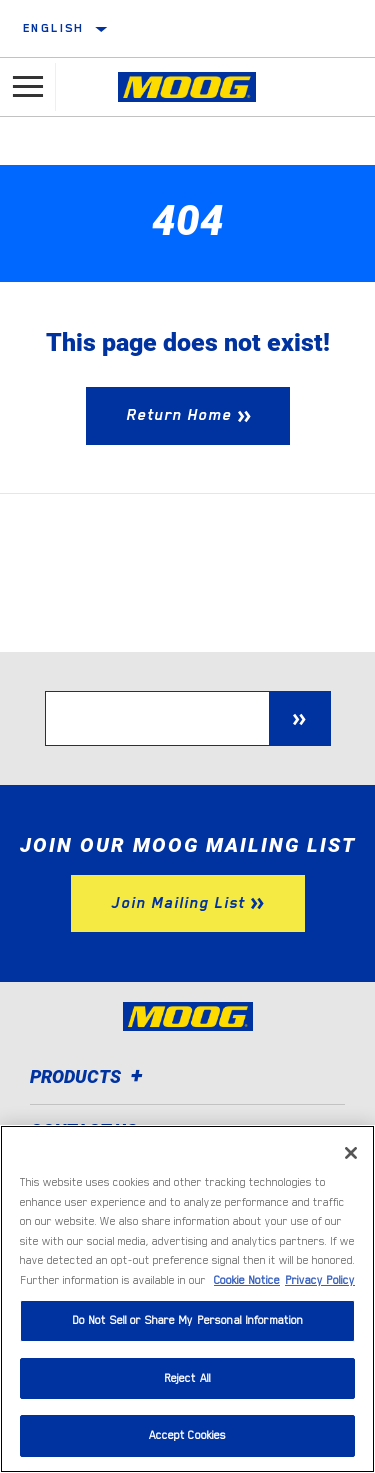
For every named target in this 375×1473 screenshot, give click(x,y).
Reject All (187, 1378)
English (54, 28)
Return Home (179, 415)
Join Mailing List (178, 903)
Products (89, 1076)
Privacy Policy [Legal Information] (320, 1280)
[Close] (351, 1153)
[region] (187, 1299)
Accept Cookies (188, 1435)
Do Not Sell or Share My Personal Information (188, 1320)
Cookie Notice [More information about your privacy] (247, 1280)
